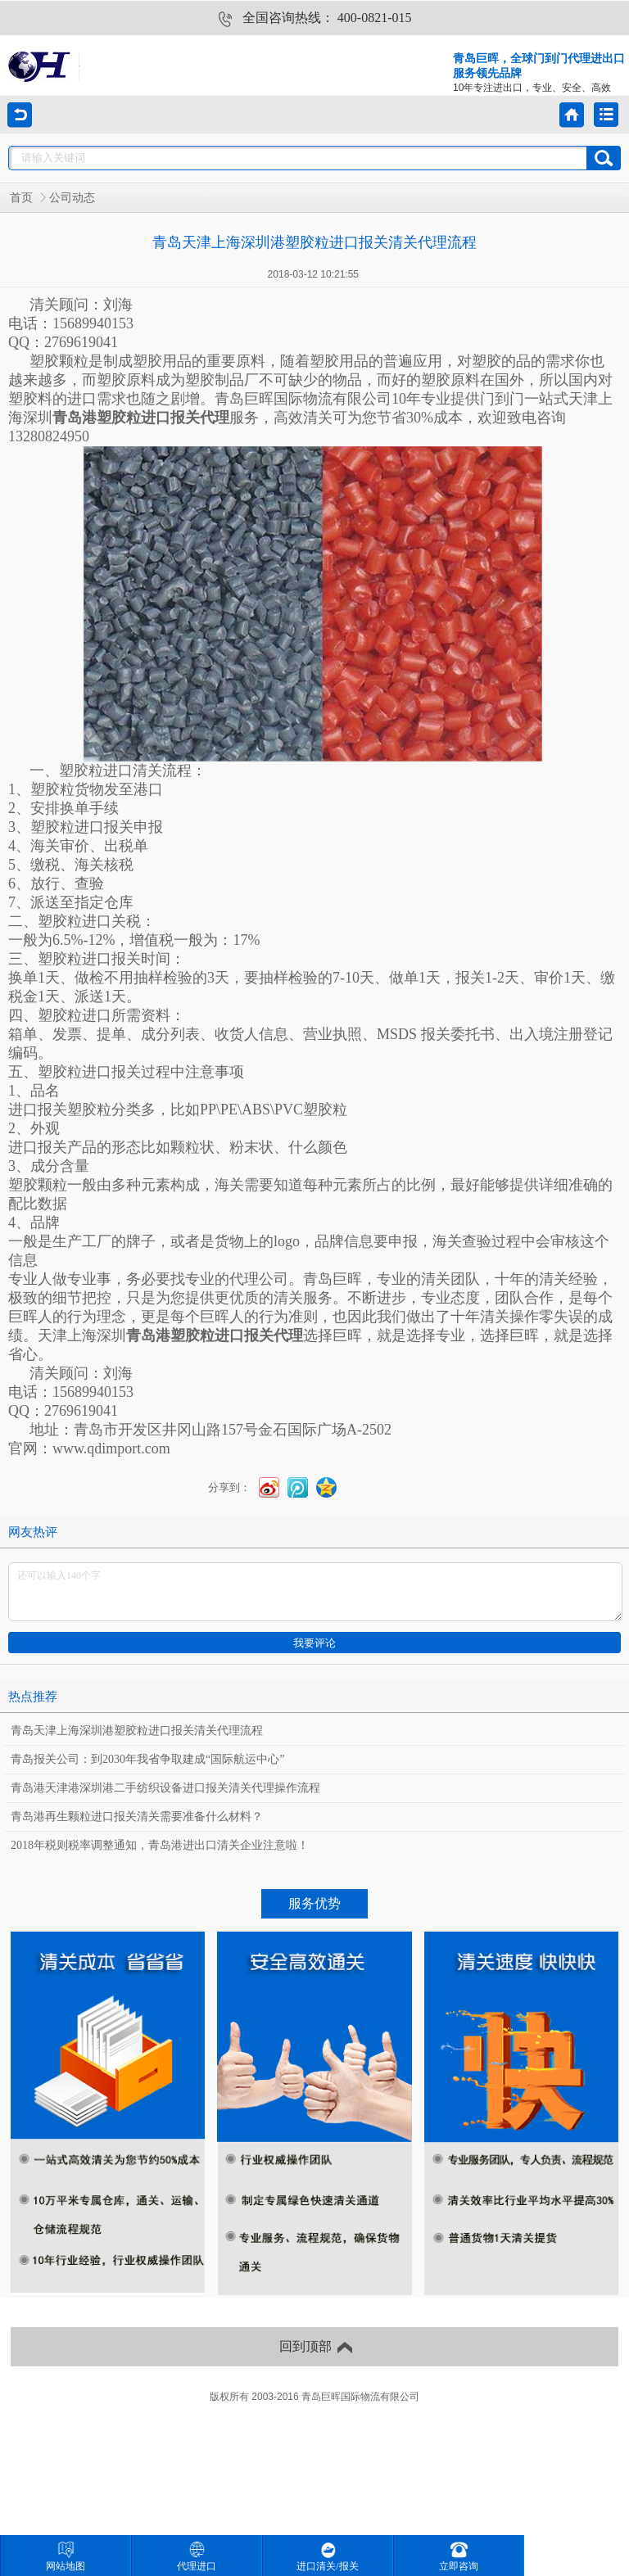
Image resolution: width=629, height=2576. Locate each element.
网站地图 (65, 2557)
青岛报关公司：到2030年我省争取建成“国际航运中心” (147, 1759)
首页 (21, 198)
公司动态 (72, 198)
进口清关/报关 (327, 2557)
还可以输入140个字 (315, 1591)
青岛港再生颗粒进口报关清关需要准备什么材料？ (137, 1816)
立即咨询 (458, 2557)
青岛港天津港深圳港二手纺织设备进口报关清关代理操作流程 (165, 1788)
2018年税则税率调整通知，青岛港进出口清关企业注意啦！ (160, 1845)
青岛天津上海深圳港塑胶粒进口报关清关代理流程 (137, 1730)
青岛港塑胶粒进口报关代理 (140, 417)
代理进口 (196, 2557)
